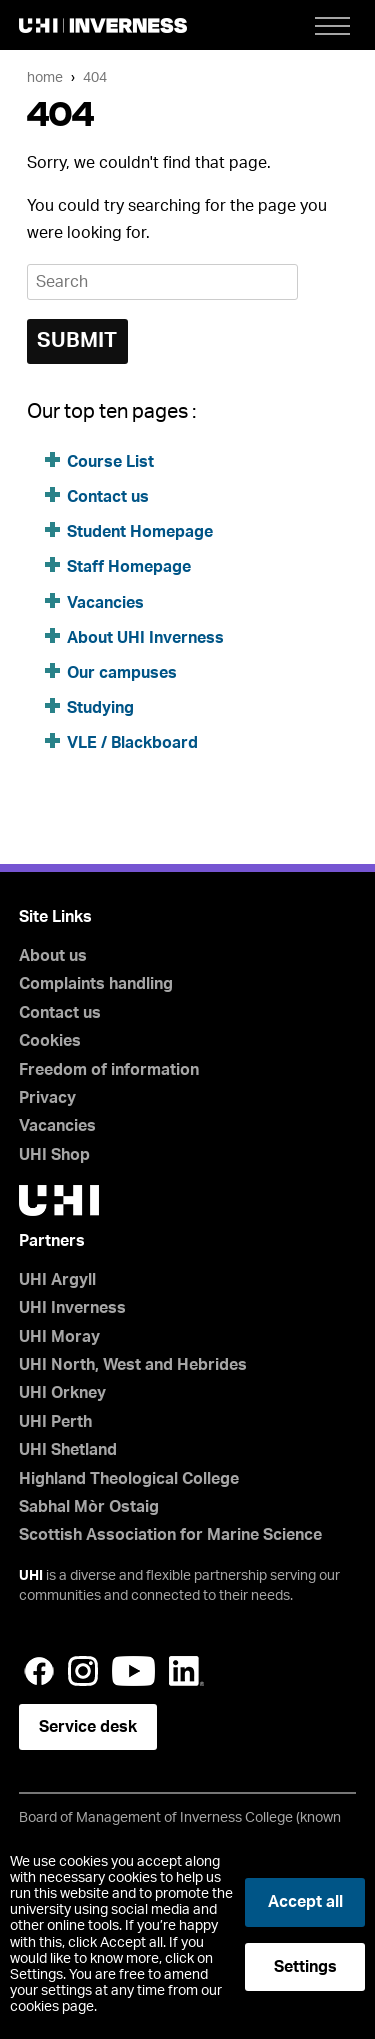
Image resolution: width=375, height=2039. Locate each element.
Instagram (83, 1671)
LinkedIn (186, 1671)
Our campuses (122, 673)
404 (95, 77)
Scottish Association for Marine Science (170, 1535)
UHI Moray (59, 1337)
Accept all (305, 1902)
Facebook (39, 1671)
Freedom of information (109, 1070)
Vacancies (105, 603)
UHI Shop (54, 1155)
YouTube (133, 1671)
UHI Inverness (72, 1308)
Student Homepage (140, 532)
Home (45, 77)
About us (53, 956)
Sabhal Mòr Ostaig (89, 1507)
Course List (110, 462)
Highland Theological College (129, 1479)
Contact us (108, 497)
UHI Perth (55, 1422)
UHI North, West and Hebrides (133, 1365)
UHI (31, 1576)
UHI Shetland (68, 1450)
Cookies (50, 1041)
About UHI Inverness (145, 638)
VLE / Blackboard (132, 743)
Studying (100, 708)
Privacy (47, 1098)
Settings (305, 1967)
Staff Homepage (129, 567)
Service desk (88, 1727)
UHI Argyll (57, 1280)
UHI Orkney (62, 1393)
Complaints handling (96, 984)
